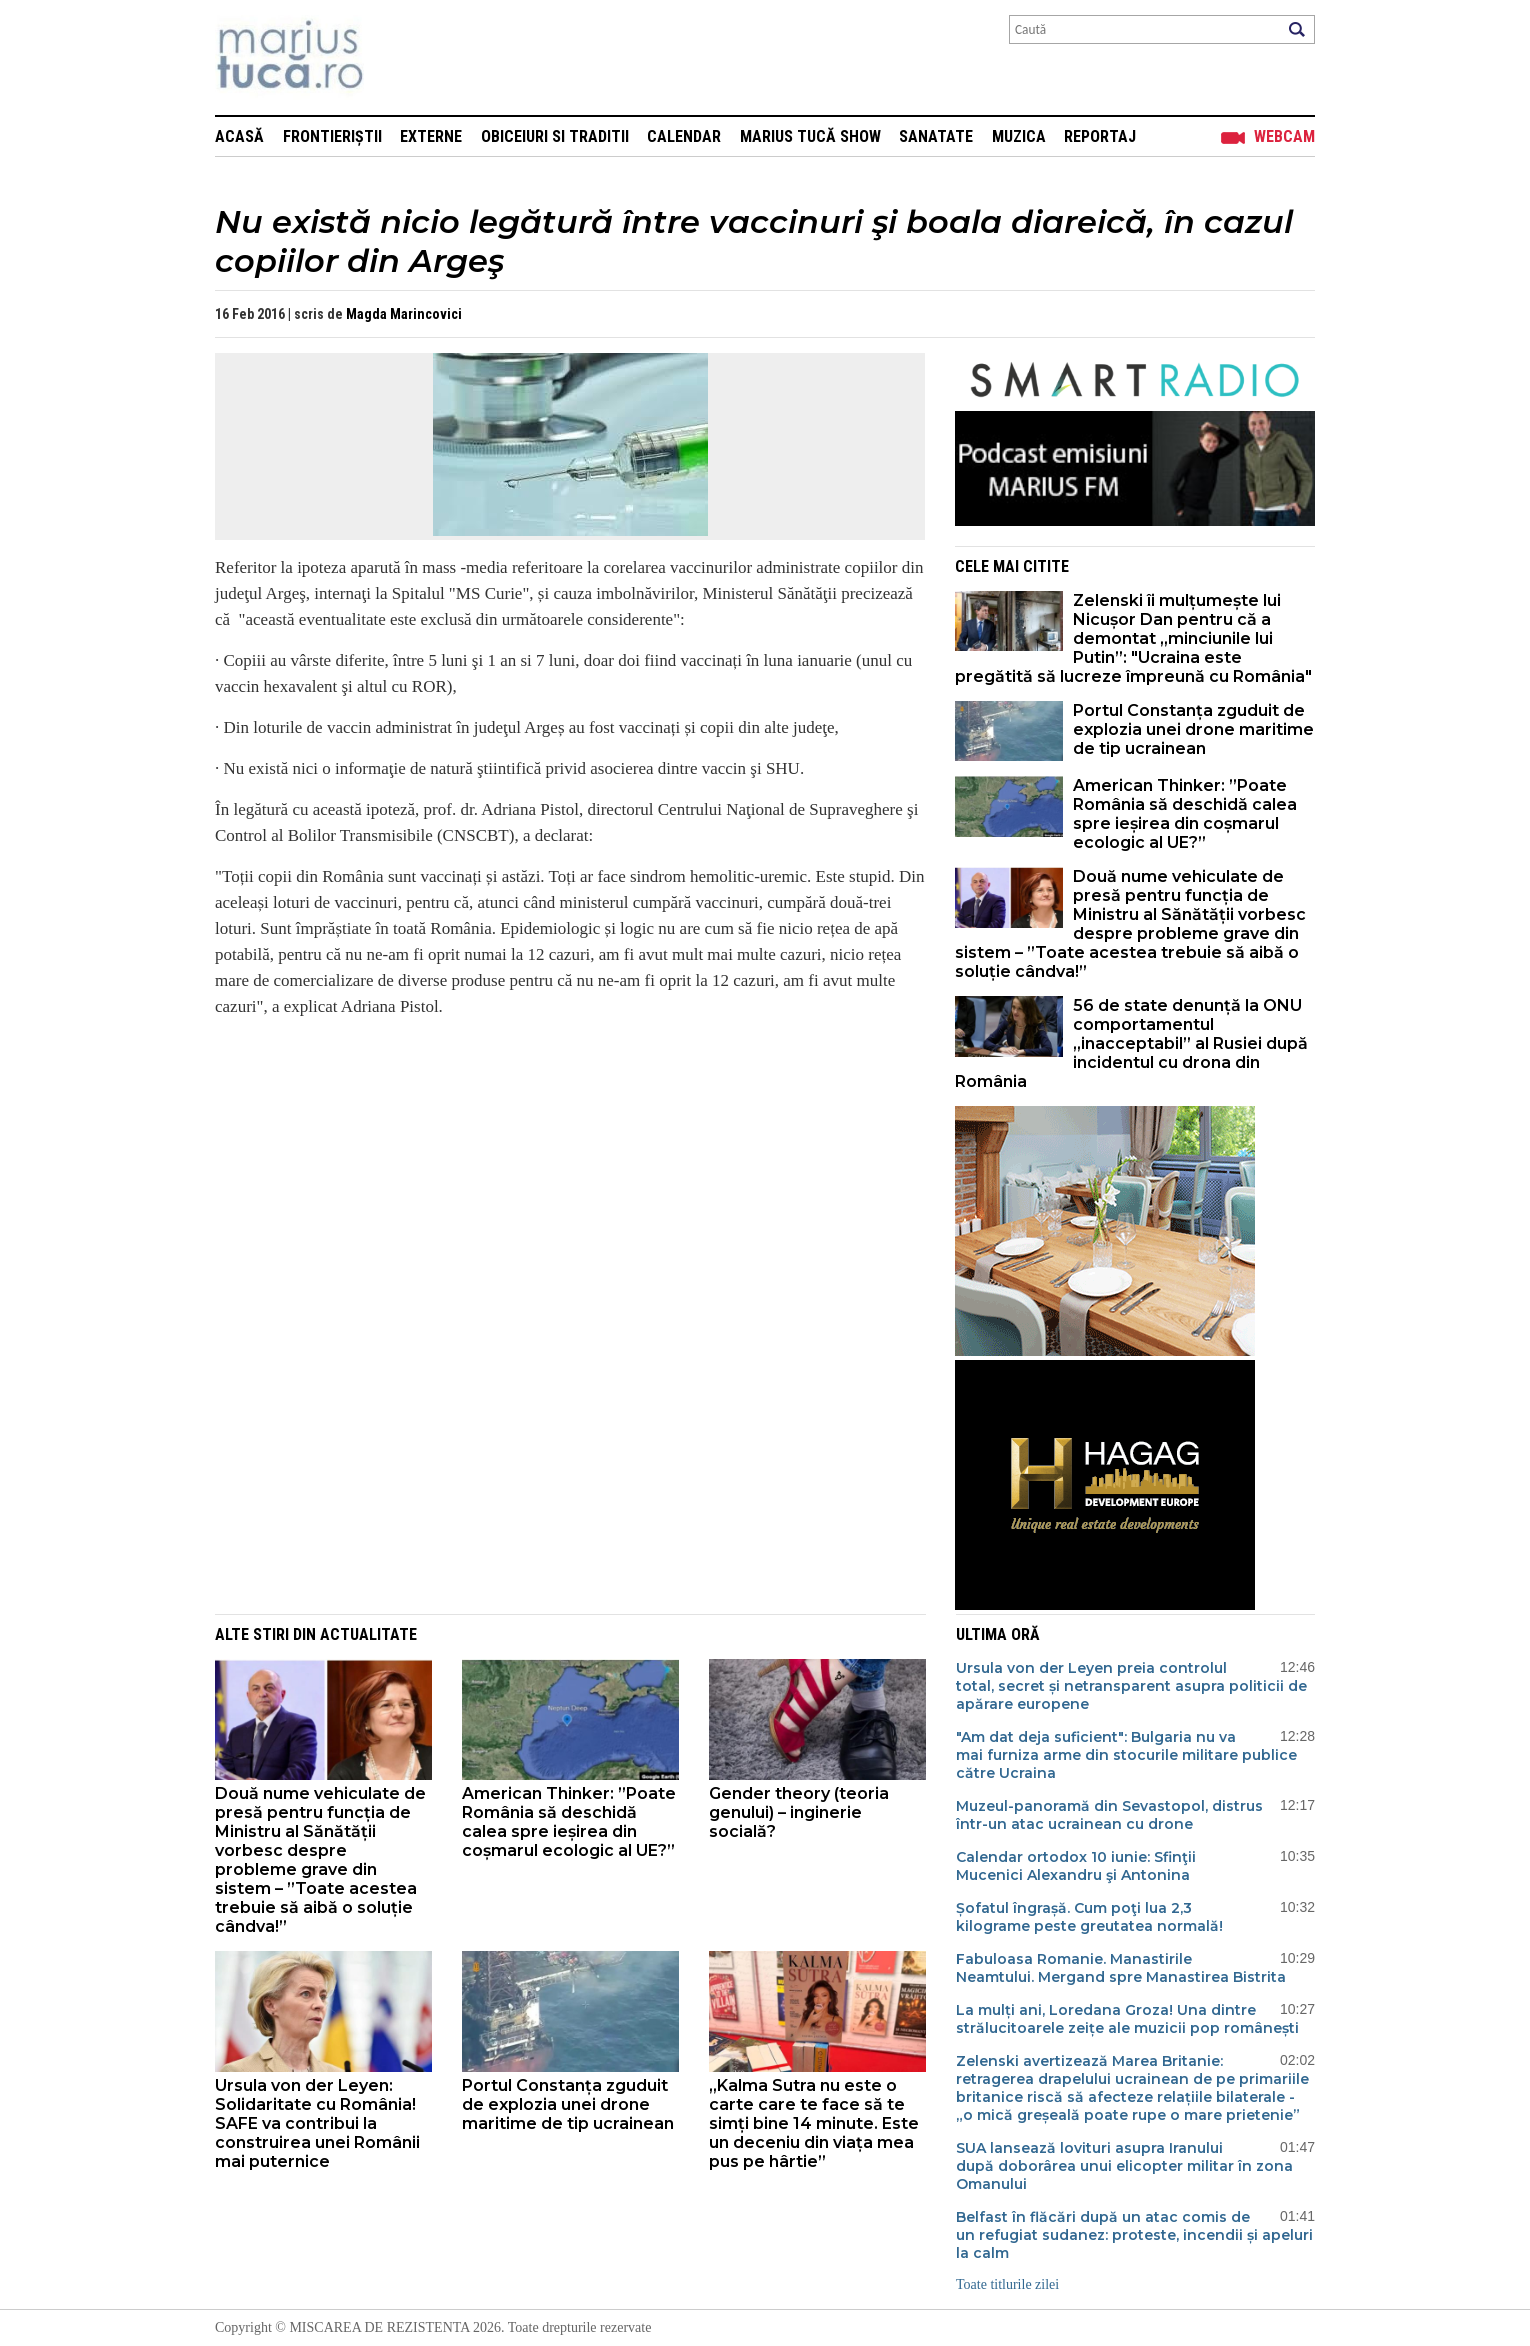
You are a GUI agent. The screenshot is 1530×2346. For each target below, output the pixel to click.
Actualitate (368, 1634)
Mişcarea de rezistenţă (397, 57)
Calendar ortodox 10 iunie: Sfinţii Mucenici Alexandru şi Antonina (1076, 1866)
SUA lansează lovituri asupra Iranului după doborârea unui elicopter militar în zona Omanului (1124, 2166)
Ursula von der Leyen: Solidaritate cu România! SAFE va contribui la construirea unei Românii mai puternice (317, 2123)
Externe (431, 136)
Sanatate (936, 136)
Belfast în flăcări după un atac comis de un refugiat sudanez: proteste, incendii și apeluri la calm (1134, 2235)
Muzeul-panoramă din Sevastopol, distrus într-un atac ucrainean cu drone (1109, 1815)
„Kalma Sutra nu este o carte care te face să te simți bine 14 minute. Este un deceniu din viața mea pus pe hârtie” (814, 2123)
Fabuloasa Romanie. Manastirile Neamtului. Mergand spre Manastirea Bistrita (1121, 1968)
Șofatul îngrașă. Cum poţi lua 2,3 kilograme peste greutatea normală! (1089, 1917)
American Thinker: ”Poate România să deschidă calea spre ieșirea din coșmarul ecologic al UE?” (1185, 814)
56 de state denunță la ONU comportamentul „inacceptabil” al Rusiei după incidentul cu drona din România (1131, 1043)
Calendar (684, 136)
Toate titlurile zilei (1007, 2284)
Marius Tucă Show (810, 136)
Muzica (1019, 136)
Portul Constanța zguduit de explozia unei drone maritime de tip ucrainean (1193, 729)
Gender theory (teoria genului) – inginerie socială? (799, 1812)
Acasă (239, 136)
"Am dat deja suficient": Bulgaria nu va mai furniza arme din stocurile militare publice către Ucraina (1126, 1755)
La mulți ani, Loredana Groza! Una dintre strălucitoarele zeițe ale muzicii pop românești (1127, 2019)
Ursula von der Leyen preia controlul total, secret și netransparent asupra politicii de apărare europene (1131, 1686)
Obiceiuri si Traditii (555, 136)
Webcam (1284, 136)
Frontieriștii (332, 136)
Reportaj (1100, 136)
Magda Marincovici (404, 314)
